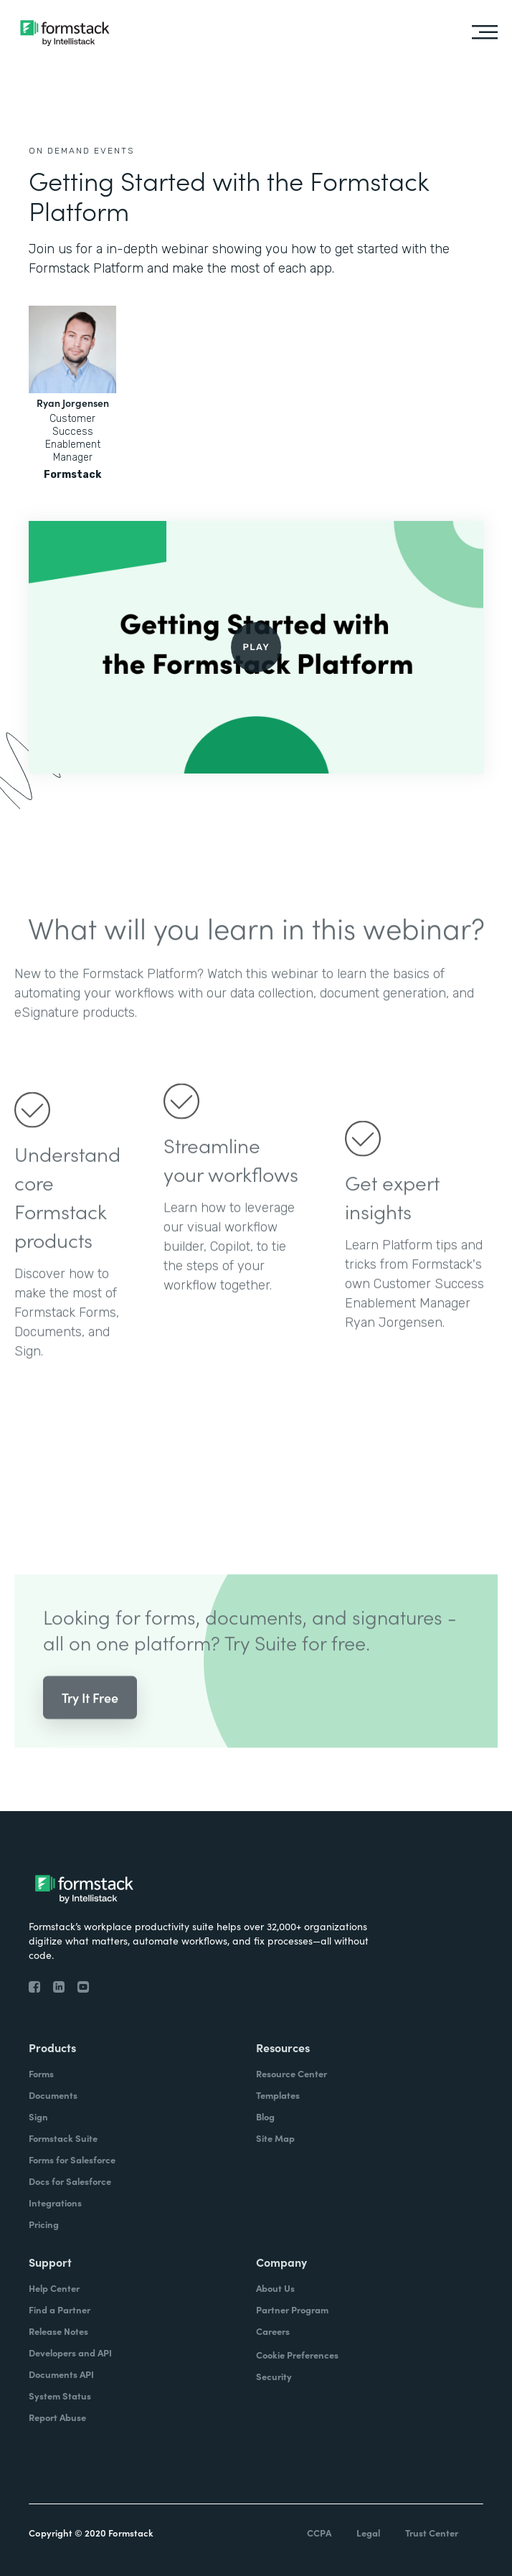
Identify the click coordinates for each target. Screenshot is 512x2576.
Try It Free (90, 1718)
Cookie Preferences (297, 2354)
